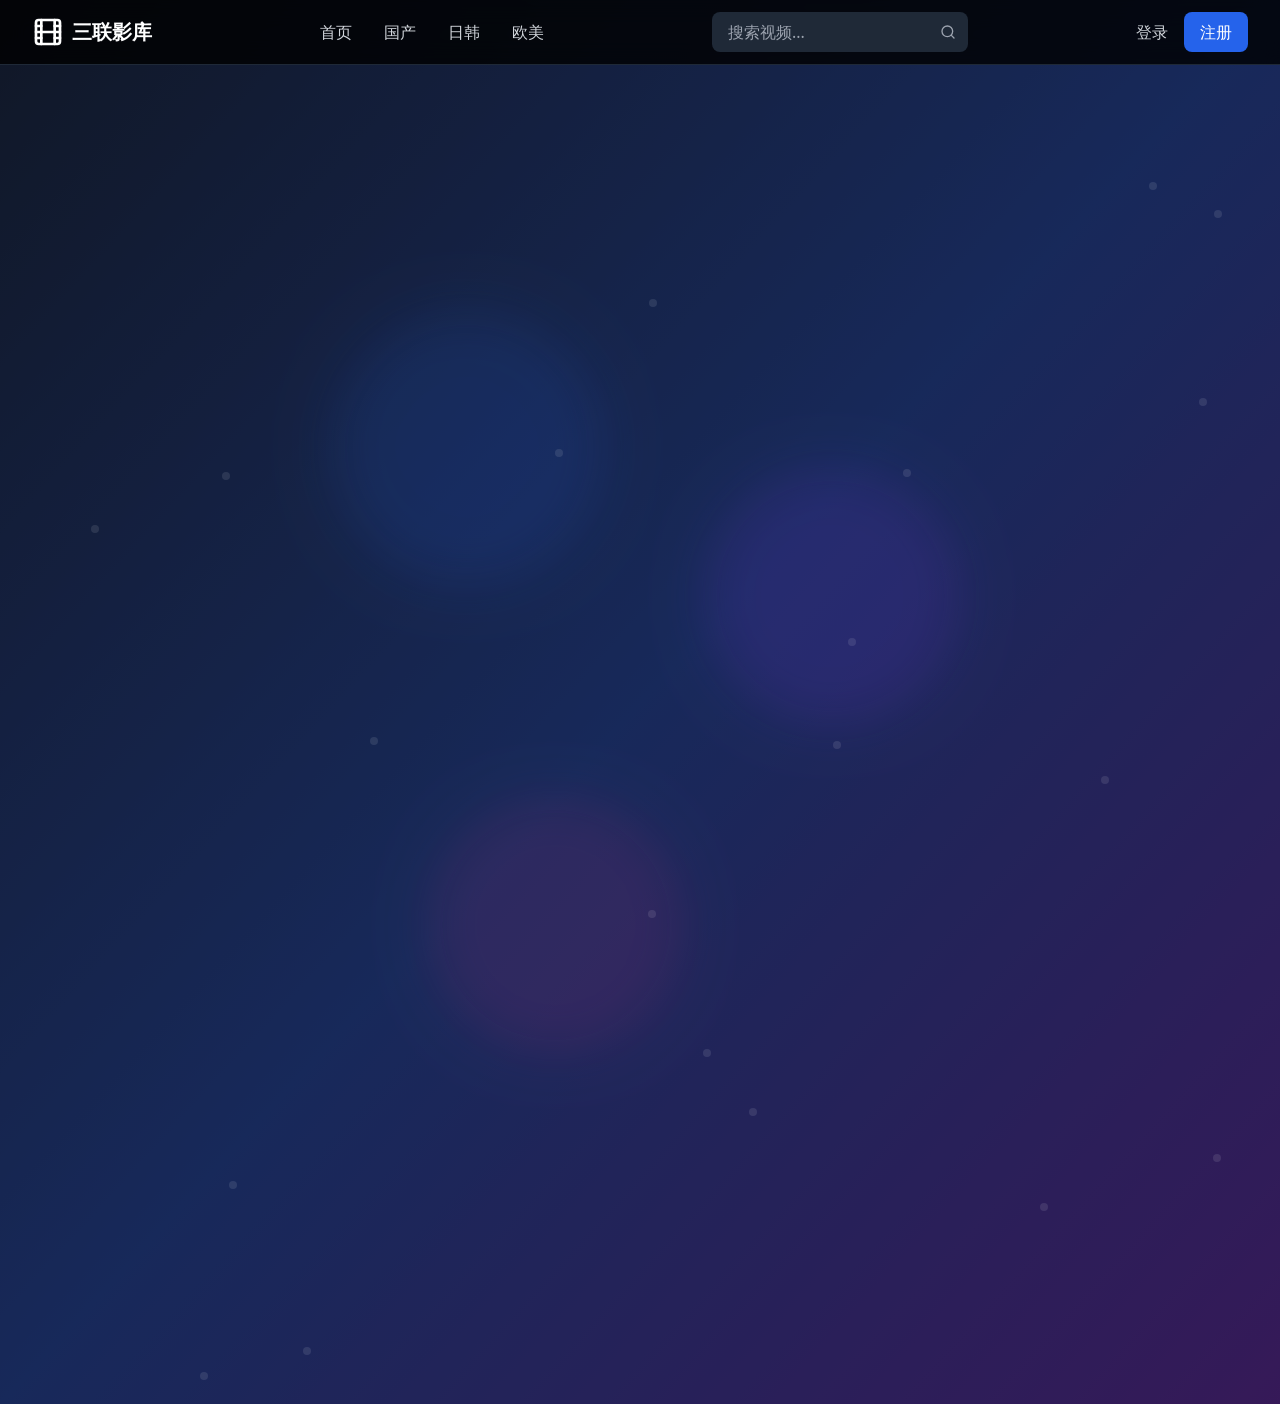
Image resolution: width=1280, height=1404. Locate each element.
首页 (336, 32)
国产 (400, 32)
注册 (1216, 32)
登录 (1152, 32)
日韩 (464, 32)
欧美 (528, 32)
